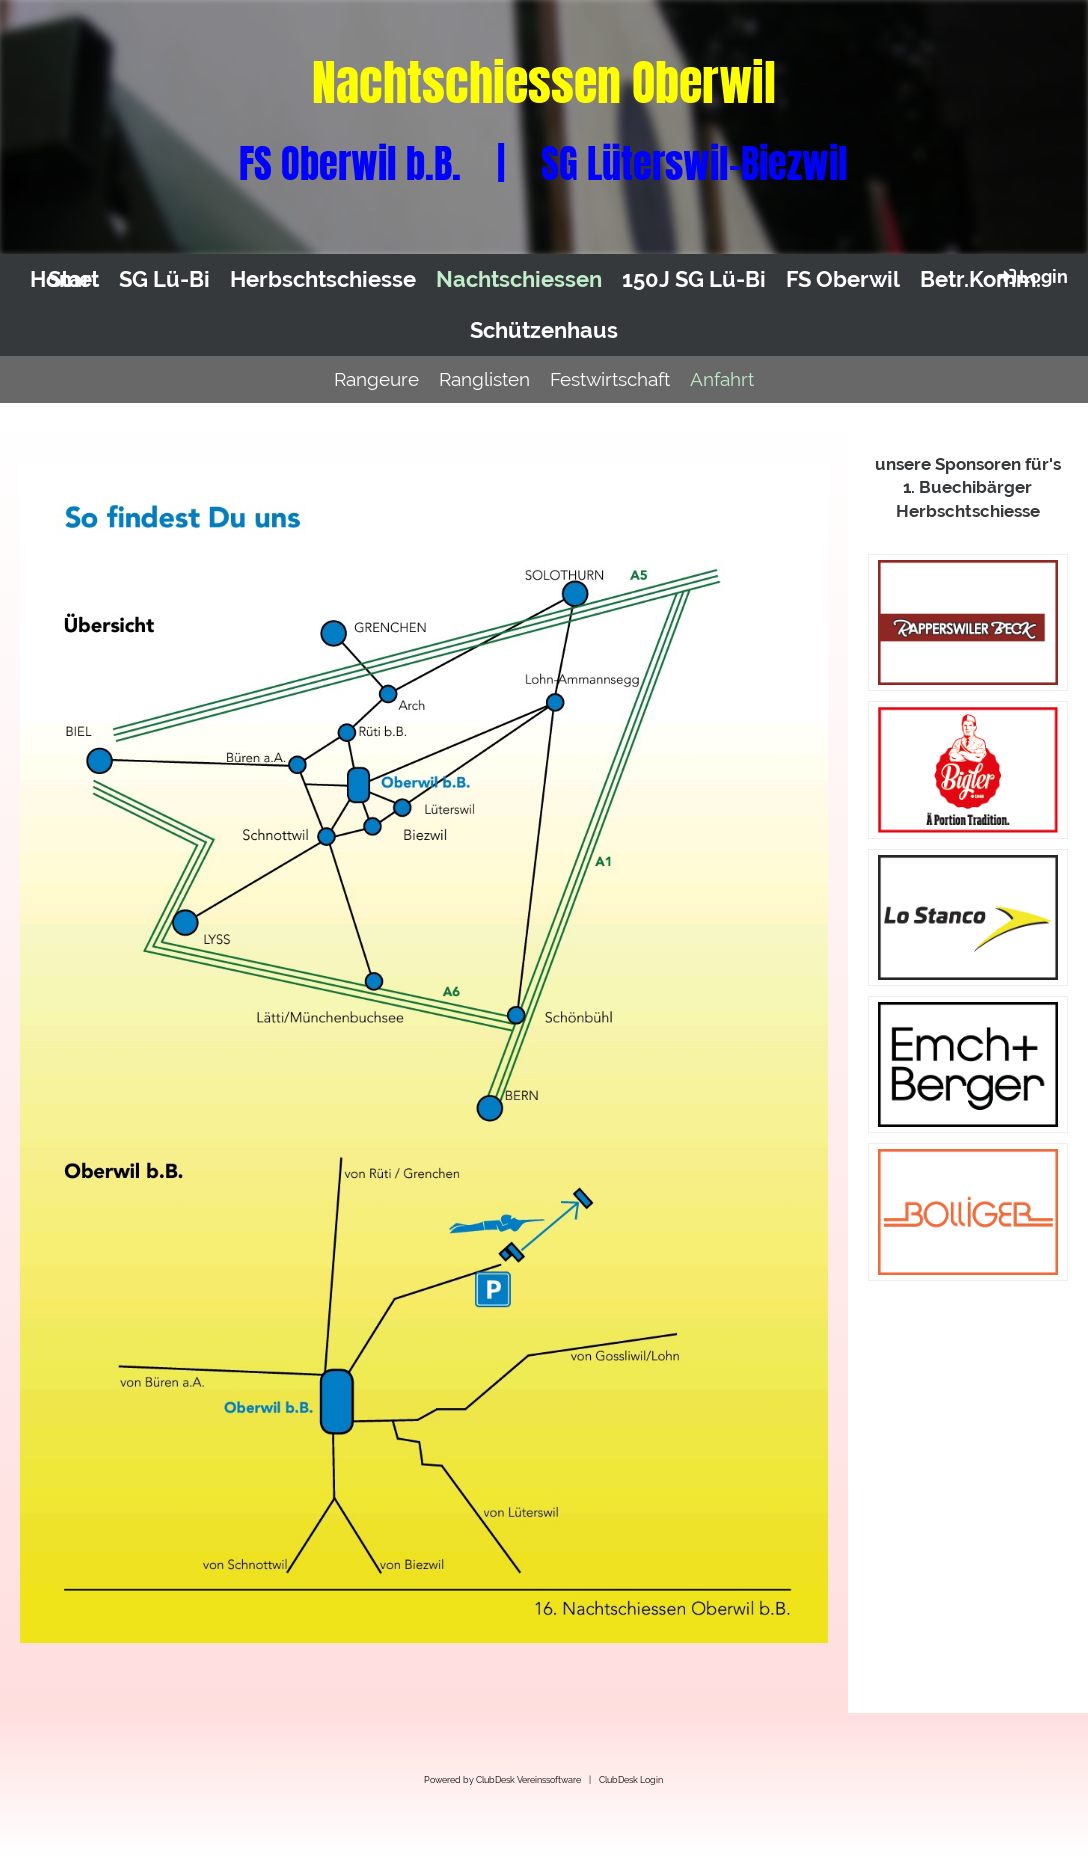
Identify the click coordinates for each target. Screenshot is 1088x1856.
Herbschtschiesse (323, 279)
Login (1031, 276)
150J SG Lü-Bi (694, 279)
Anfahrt (722, 379)
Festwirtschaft (610, 379)
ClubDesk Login (631, 1779)
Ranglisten (484, 379)
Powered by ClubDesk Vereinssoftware (502, 1779)
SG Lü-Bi (164, 279)
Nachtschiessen (519, 279)
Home (61, 279)
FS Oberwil (843, 279)
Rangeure (376, 379)
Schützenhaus (544, 330)
